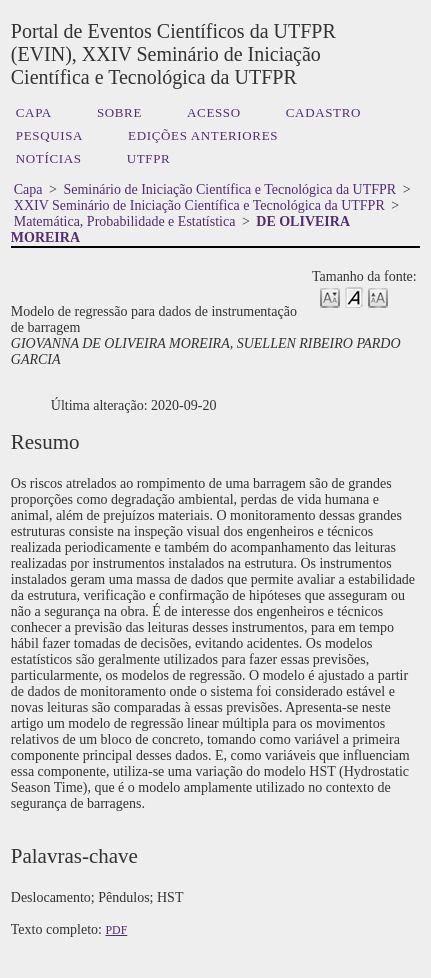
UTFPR (149, 158)
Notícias (49, 158)
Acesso (214, 112)
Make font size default (354, 296)
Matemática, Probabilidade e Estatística (125, 221)
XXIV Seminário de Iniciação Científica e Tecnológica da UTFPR (199, 205)
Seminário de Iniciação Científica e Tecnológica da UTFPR (229, 189)
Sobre (119, 112)
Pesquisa (49, 135)
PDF (116, 930)
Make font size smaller (330, 296)
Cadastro (323, 112)
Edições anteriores (203, 135)
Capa (34, 112)
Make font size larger (378, 296)
